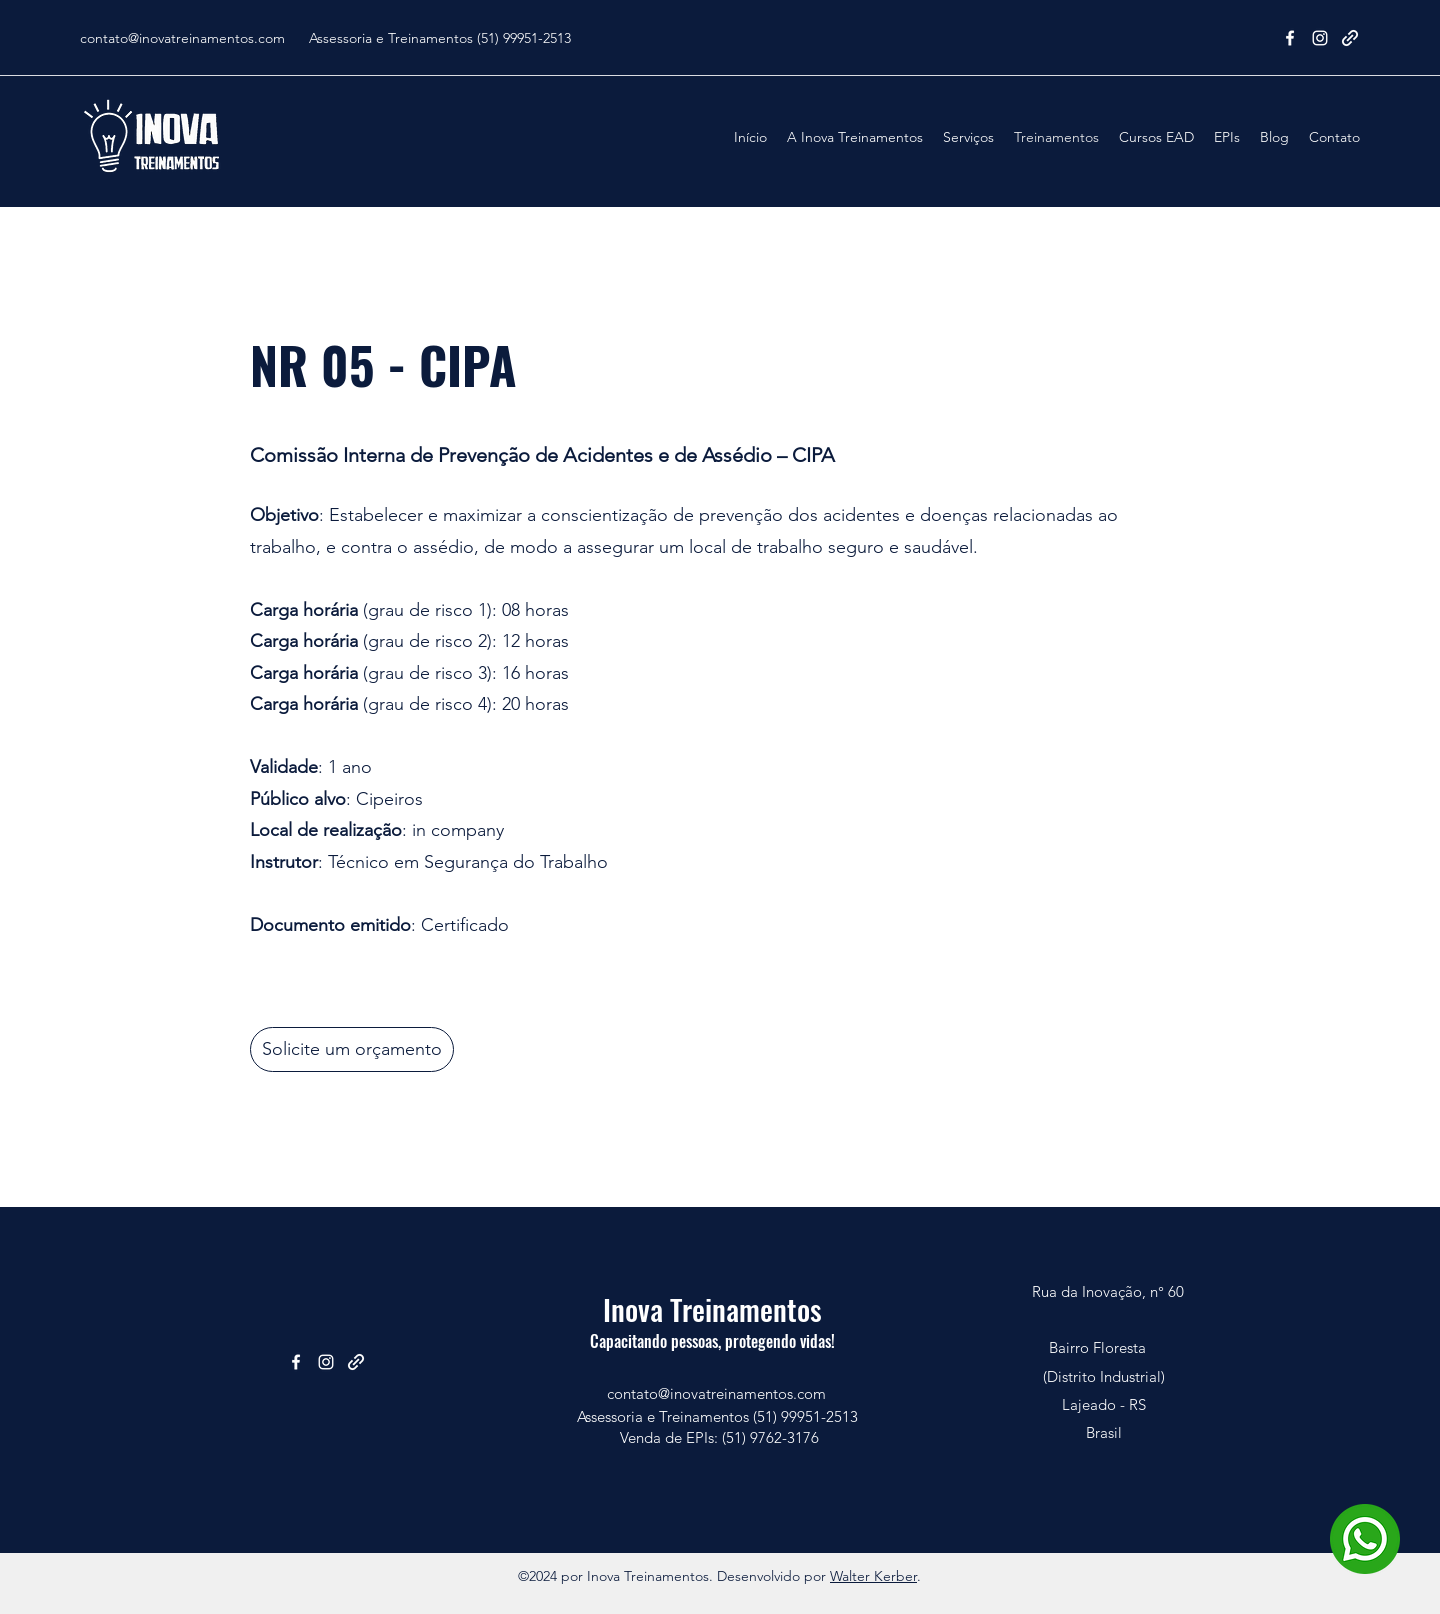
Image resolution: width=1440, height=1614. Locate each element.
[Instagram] (1320, 38)
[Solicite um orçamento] (352, 1049)
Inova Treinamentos (712, 1308)
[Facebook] (1290, 38)
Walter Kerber (873, 1576)
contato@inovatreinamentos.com (182, 38)
